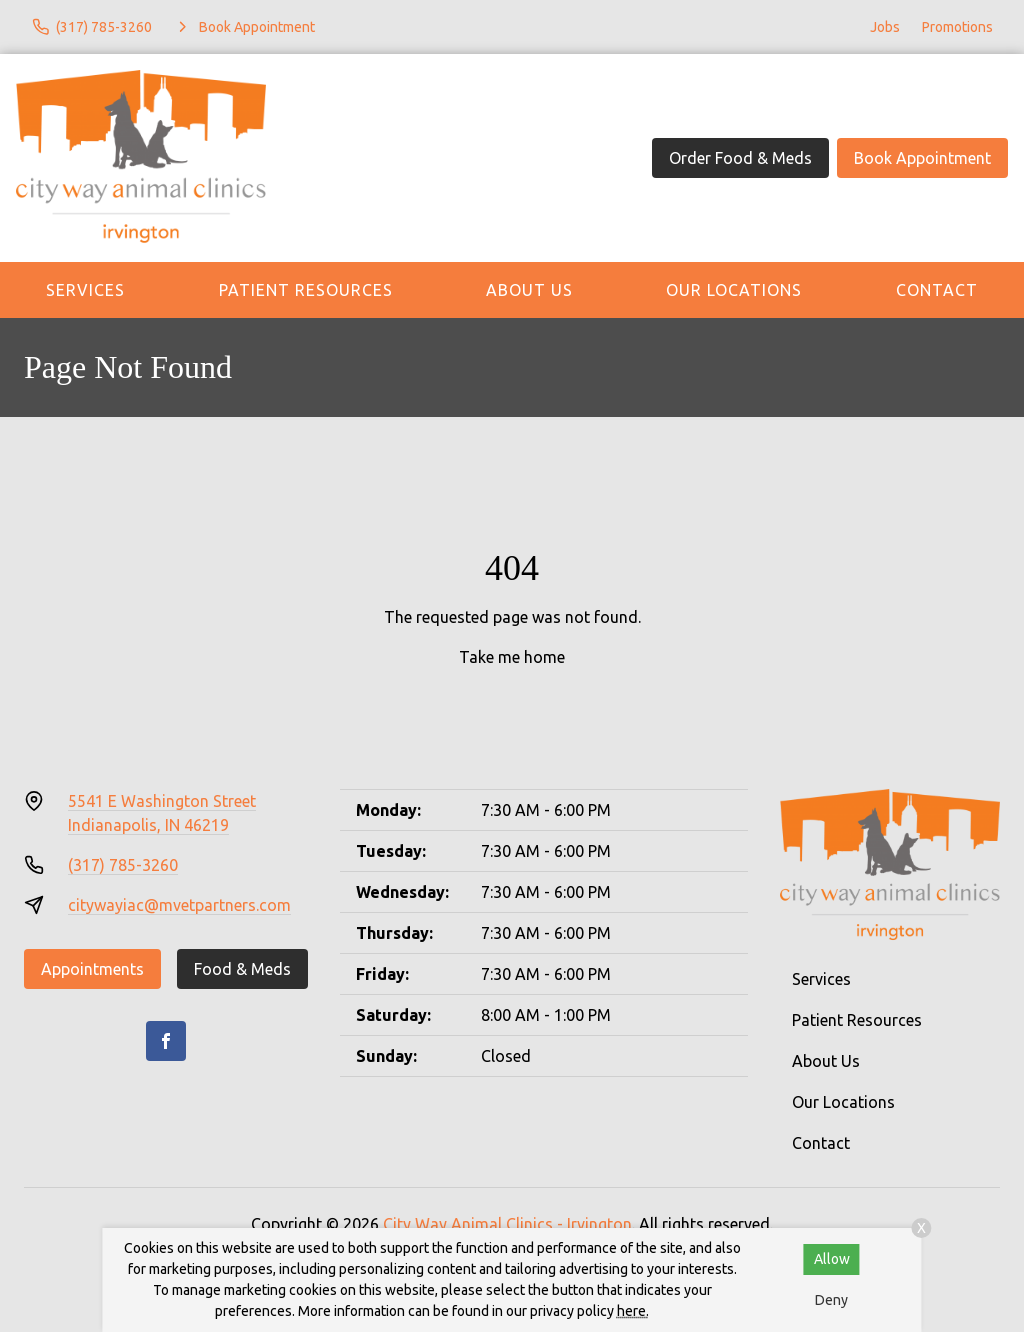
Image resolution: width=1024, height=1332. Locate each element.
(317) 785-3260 (123, 865)
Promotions (957, 27)
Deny (831, 1300)
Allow (832, 1259)
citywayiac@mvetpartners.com (179, 905)
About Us (529, 290)
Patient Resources (306, 290)
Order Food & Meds (740, 158)
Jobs (885, 27)
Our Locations (734, 290)
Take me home (512, 657)
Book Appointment (922, 158)
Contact (821, 1143)
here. (633, 1311)
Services (85, 290)
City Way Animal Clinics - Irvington (507, 1224)
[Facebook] (166, 1041)
